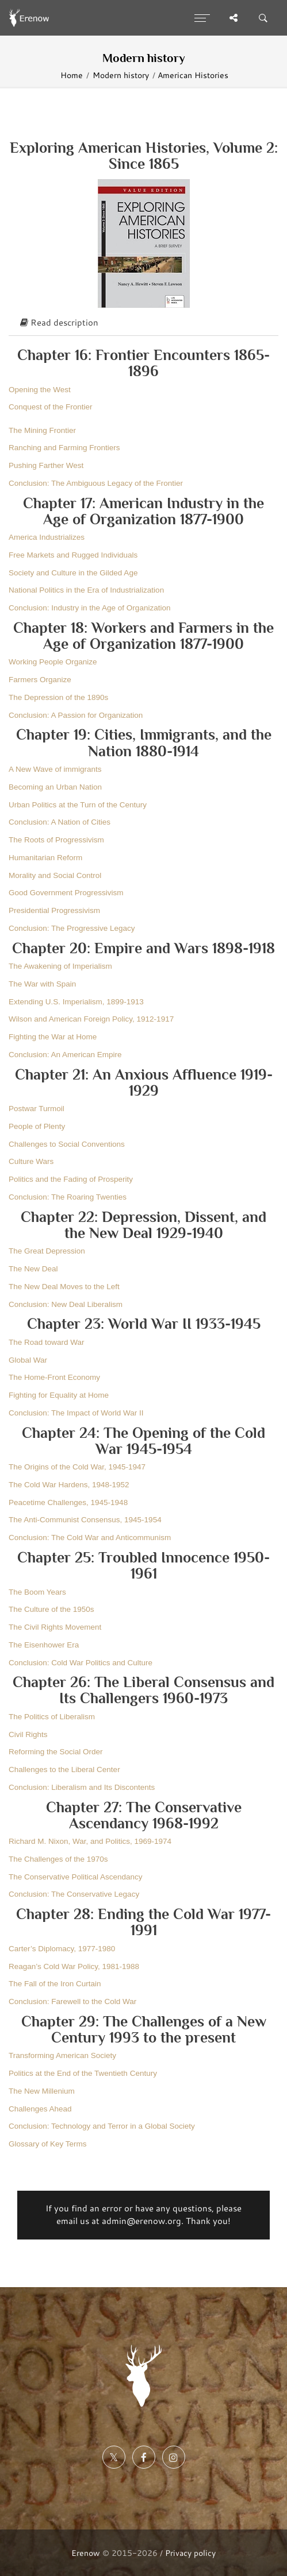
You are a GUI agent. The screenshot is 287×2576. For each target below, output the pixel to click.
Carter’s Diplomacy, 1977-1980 (62, 1948)
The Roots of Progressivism (56, 840)
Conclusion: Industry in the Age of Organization (89, 608)
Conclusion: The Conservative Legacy (74, 1894)
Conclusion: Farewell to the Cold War (72, 2001)
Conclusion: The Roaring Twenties (68, 1197)
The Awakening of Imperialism (60, 966)
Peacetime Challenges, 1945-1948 (68, 1502)
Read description (59, 322)
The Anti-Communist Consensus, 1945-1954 (85, 1519)
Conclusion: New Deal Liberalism (66, 1304)
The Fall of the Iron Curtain (55, 1983)
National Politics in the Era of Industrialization (86, 590)
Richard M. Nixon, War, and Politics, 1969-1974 (90, 1841)
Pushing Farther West (46, 465)
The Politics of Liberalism (52, 1716)
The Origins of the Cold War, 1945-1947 (77, 1467)
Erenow (85, 2553)
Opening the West (40, 389)
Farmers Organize (40, 679)
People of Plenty (37, 1126)
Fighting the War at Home (53, 1036)
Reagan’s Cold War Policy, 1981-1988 (74, 1966)
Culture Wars (31, 1161)
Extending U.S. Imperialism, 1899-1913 (76, 1001)
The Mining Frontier (42, 430)
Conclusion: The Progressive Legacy (72, 928)
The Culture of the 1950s (51, 1609)
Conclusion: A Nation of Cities (59, 822)
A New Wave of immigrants (55, 769)
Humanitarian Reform (45, 857)
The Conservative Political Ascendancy (76, 1877)
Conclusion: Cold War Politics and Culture (80, 1662)
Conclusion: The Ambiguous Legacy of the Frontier (96, 483)
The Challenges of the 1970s (58, 1859)
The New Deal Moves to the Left (64, 1286)
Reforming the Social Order (56, 1751)
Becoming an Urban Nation (55, 787)
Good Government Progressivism (66, 892)
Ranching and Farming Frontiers (64, 447)
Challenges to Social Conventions (67, 1144)
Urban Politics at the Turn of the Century (78, 804)
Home (71, 74)
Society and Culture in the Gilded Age (73, 572)
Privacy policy (190, 2553)
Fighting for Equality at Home (59, 1395)
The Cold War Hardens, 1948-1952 (69, 1484)
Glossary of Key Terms (48, 2144)
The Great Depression (47, 1251)
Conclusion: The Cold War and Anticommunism (90, 1537)
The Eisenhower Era (44, 1645)
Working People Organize (53, 661)
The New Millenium (42, 2091)
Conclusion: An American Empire (65, 1054)
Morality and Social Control (55, 875)
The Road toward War (47, 1342)
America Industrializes (47, 537)
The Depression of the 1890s (58, 697)
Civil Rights (28, 1734)
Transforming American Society (62, 2055)
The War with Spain (42, 984)
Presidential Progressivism (54, 910)
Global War (28, 1360)
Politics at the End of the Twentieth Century (83, 2073)
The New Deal (33, 1268)
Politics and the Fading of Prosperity (71, 1179)
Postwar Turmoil (36, 1108)
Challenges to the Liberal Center (64, 1769)
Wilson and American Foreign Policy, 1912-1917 (91, 1019)
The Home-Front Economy (54, 1377)
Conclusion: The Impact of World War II (76, 1413)
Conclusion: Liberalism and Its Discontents (82, 1787)
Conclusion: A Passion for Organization (76, 715)
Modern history (121, 74)
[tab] (143, 323)
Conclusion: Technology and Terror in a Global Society (102, 2126)
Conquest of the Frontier (51, 407)
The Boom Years (37, 1592)
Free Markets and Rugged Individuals (73, 555)
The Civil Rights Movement (55, 1627)
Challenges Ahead (40, 2109)
